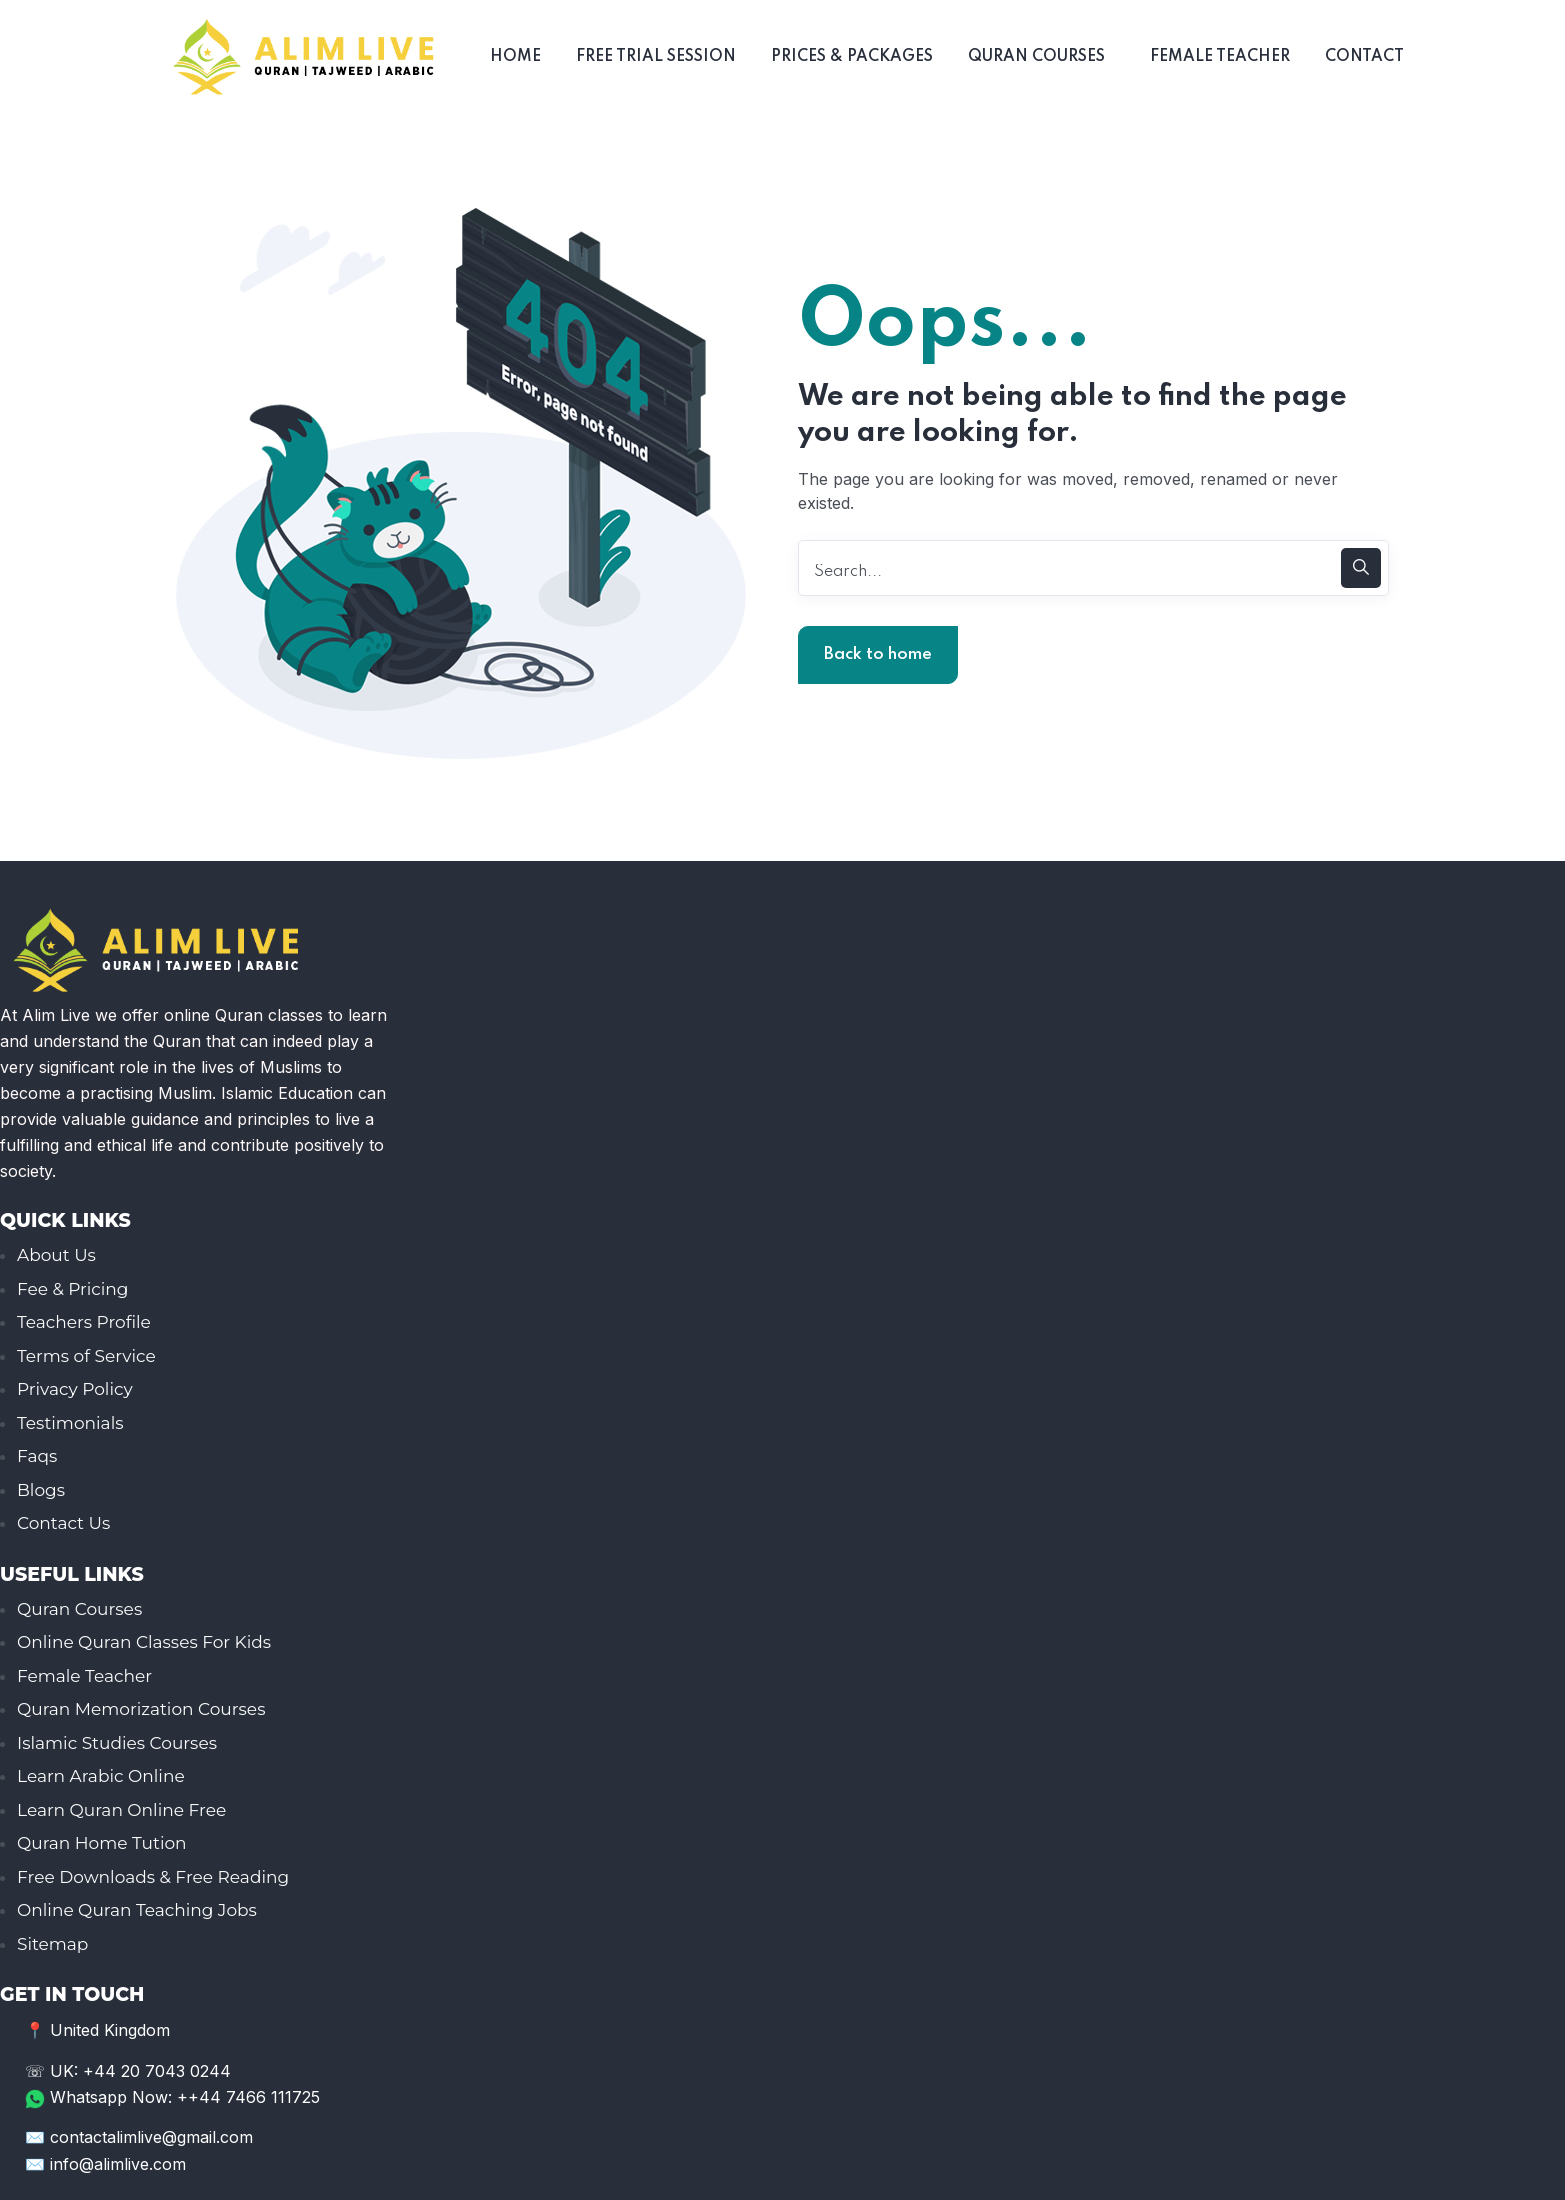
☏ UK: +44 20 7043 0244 (128, 2071)
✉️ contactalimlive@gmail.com (139, 2136)
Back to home (878, 654)
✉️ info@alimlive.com (105, 2162)
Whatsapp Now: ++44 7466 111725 (172, 2096)
